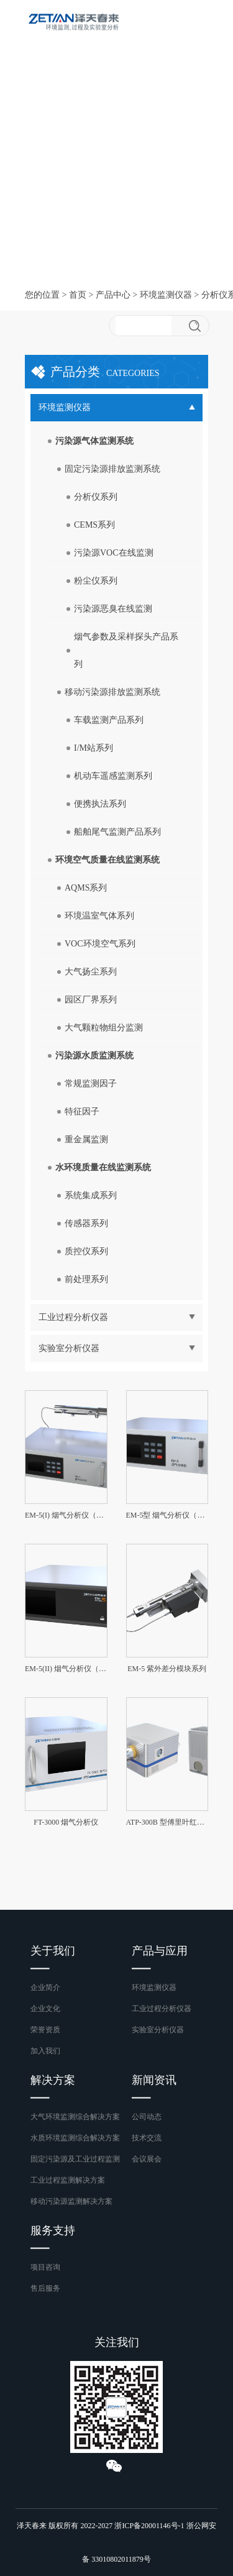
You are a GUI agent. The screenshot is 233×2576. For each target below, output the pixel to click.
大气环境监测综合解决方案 (75, 2116)
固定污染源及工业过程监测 (75, 2159)
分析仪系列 (95, 497)
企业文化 (45, 2008)
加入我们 (45, 2051)
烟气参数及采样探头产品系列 (126, 650)
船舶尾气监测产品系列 (117, 832)
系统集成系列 (91, 1195)
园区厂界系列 (91, 999)
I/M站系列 (93, 748)
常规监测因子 (91, 1083)
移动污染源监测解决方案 (71, 2201)
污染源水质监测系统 (94, 1055)
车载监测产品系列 (109, 720)
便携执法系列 (100, 804)
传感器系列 (86, 1223)
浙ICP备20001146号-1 (149, 2525)
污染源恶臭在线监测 (113, 608)
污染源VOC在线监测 (113, 552)
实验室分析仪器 (158, 2029)
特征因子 (82, 1111)
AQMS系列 (86, 887)
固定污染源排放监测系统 (112, 469)
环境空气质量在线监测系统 (107, 859)
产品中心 (113, 295)
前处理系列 (86, 1279)
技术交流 (147, 2138)
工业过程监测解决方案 (67, 2180)
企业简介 (45, 1987)
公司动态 (147, 2116)
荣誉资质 (45, 2029)
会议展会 (147, 2159)
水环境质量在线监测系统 (103, 1167)
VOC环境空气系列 (100, 943)
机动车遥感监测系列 (113, 776)
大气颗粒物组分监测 (104, 1027)
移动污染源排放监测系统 (112, 692)
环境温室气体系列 (99, 915)
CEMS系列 (94, 524)
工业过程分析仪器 (161, 2008)
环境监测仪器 (166, 295)
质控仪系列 (86, 1251)
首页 (77, 295)
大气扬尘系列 (91, 971)
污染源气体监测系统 (94, 441)
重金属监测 (86, 1139)
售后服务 (45, 2288)
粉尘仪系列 (95, 580)
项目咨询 (45, 2267)
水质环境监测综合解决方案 (75, 2138)
